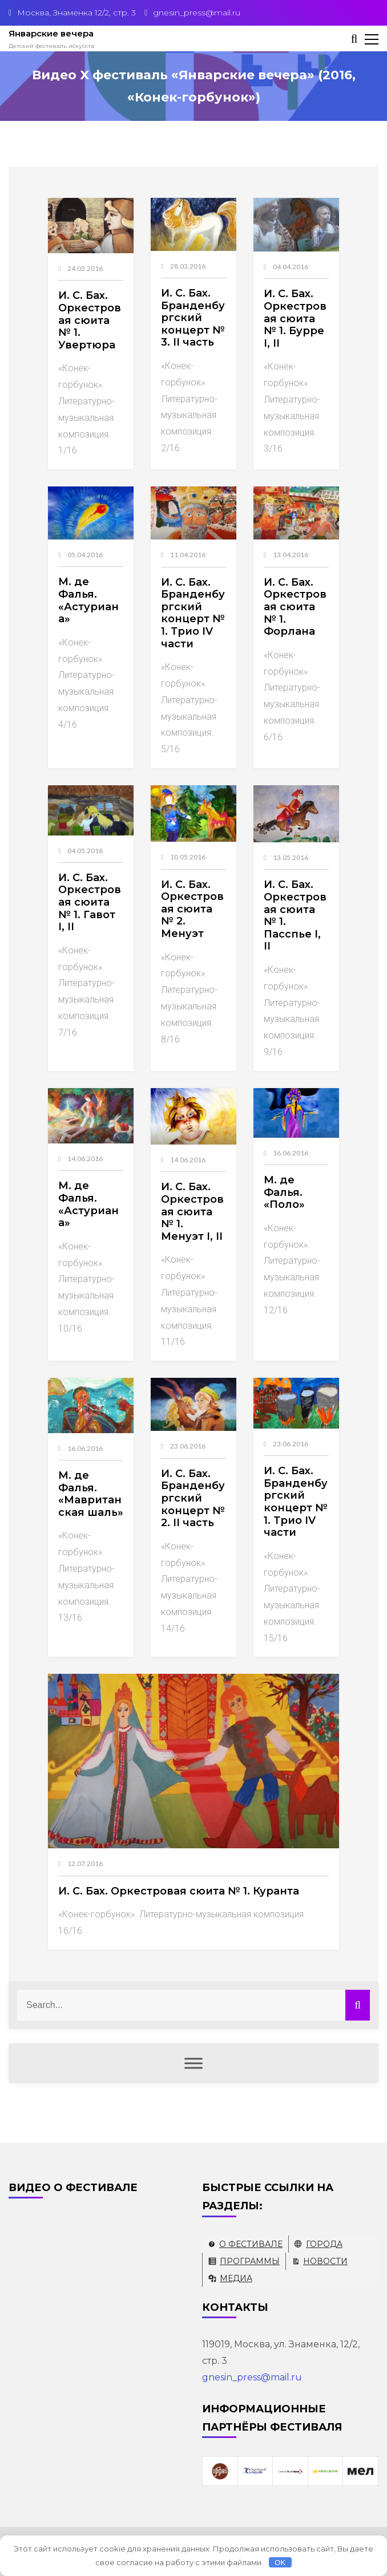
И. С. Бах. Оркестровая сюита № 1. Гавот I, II (89, 902)
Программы (250, 2261)
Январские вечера (51, 33)
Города (324, 2244)
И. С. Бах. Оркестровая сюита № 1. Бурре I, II (295, 318)
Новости (325, 2261)
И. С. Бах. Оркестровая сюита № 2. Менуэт (192, 909)
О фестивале (251, 2244)
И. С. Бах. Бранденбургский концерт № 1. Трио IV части (193, 613)
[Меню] (193, 2063)
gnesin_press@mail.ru (252, 2377)
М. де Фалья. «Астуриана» (88, 600)
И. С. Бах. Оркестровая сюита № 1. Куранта (178, 1891)
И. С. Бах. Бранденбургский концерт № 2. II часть (193, 1498)
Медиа (236, 2278)
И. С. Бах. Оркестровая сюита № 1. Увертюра (89, 320)
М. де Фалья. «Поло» (284, 1192)
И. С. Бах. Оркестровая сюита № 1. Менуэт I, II (192, 1211)
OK (280, 2562)
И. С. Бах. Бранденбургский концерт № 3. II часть (193, 317)
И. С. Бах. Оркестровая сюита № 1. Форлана (295, 607)
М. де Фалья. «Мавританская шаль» (90, 1494)
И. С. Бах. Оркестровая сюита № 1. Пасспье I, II (295, 915)
